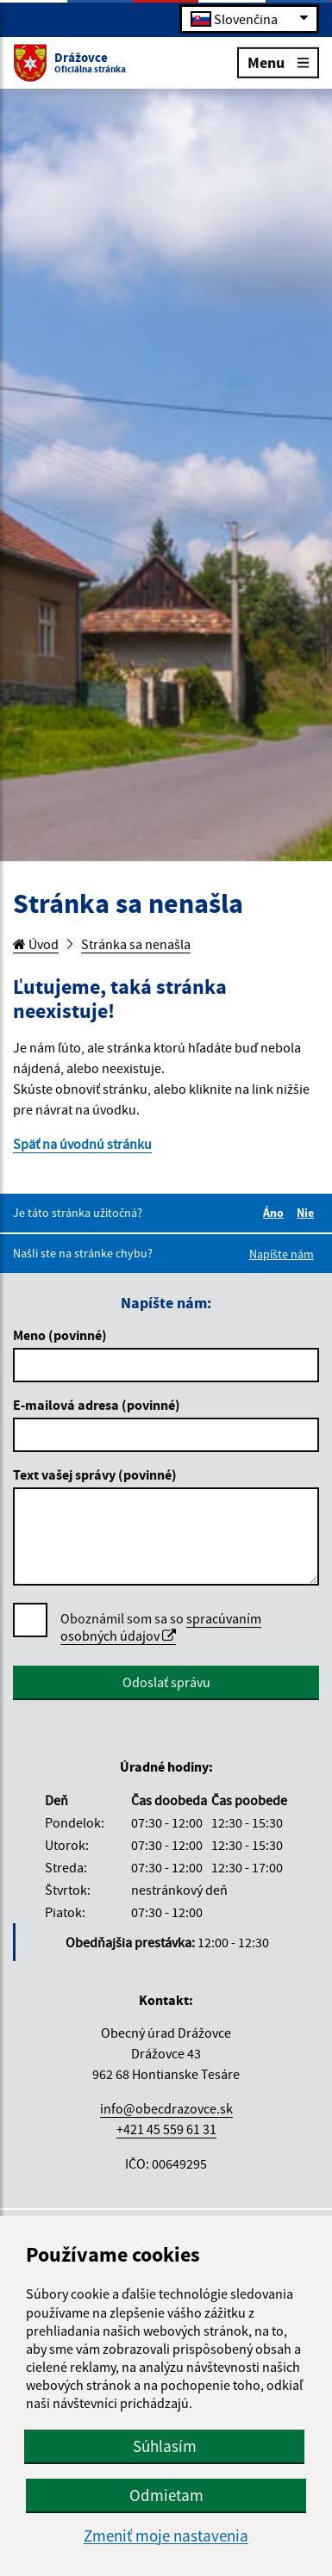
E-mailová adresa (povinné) (96, 1404)
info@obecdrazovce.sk (166, 2108)
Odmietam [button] (166, 2495)
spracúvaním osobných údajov (160, 1627)
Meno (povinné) (60, 1335)
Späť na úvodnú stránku (82, 1143)
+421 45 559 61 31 (166, 2129)
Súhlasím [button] (165, 2446)
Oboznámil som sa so (160, 1627)
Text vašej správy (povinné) (95, 1474)
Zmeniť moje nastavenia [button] (166, 2536)
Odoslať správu (166, 1682)
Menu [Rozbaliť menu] (278, 61)
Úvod (36, 944)
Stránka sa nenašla (136, 944)
